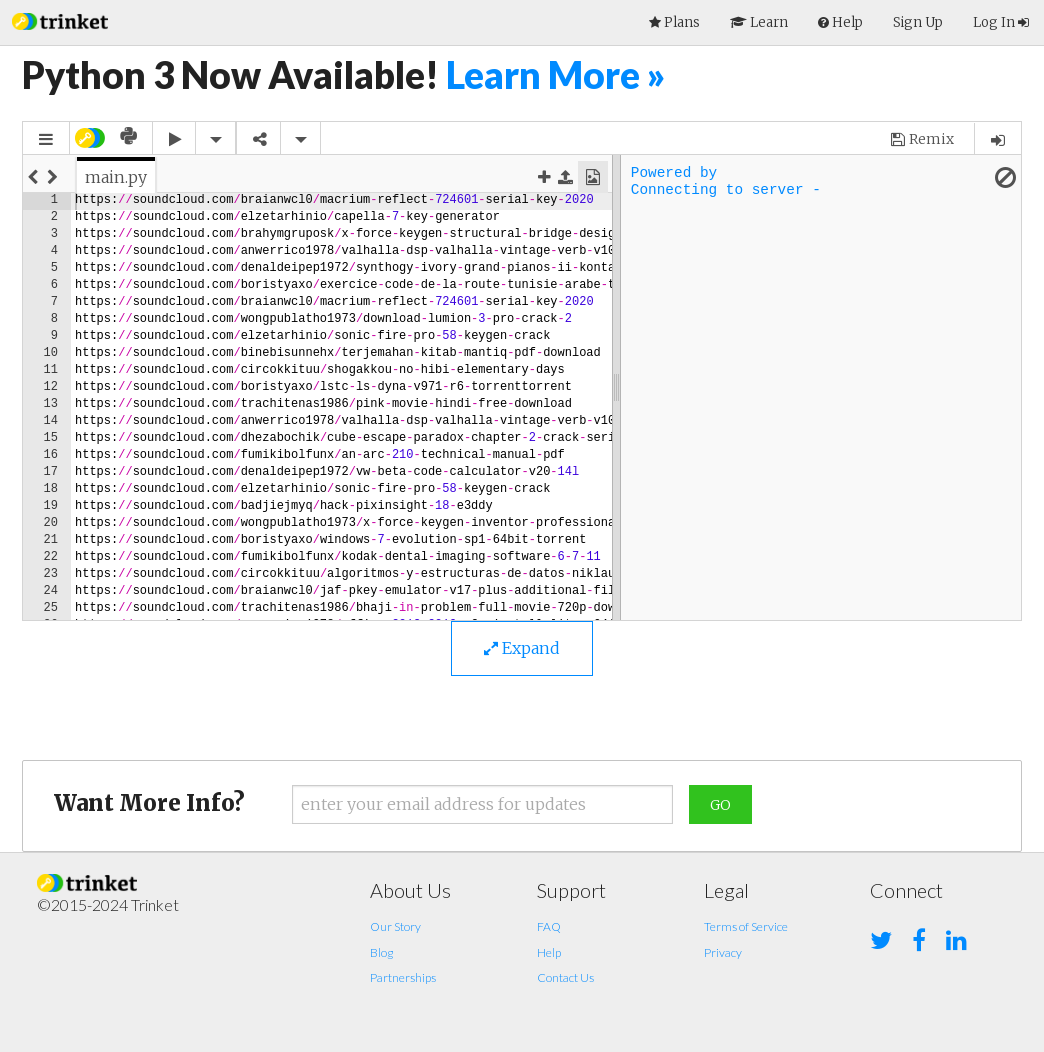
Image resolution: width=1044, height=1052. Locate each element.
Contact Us (565, 977)
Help (549, 952)
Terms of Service (746, 926)
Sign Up (918, 22)
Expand (522, 648)
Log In (1001, 22)
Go (720, 805)
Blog (381, 952)
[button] (60, 19)
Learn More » (556, 74)
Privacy (723, 952)
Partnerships (403, 977)
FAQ (549, 926)
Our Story (395, 926)
